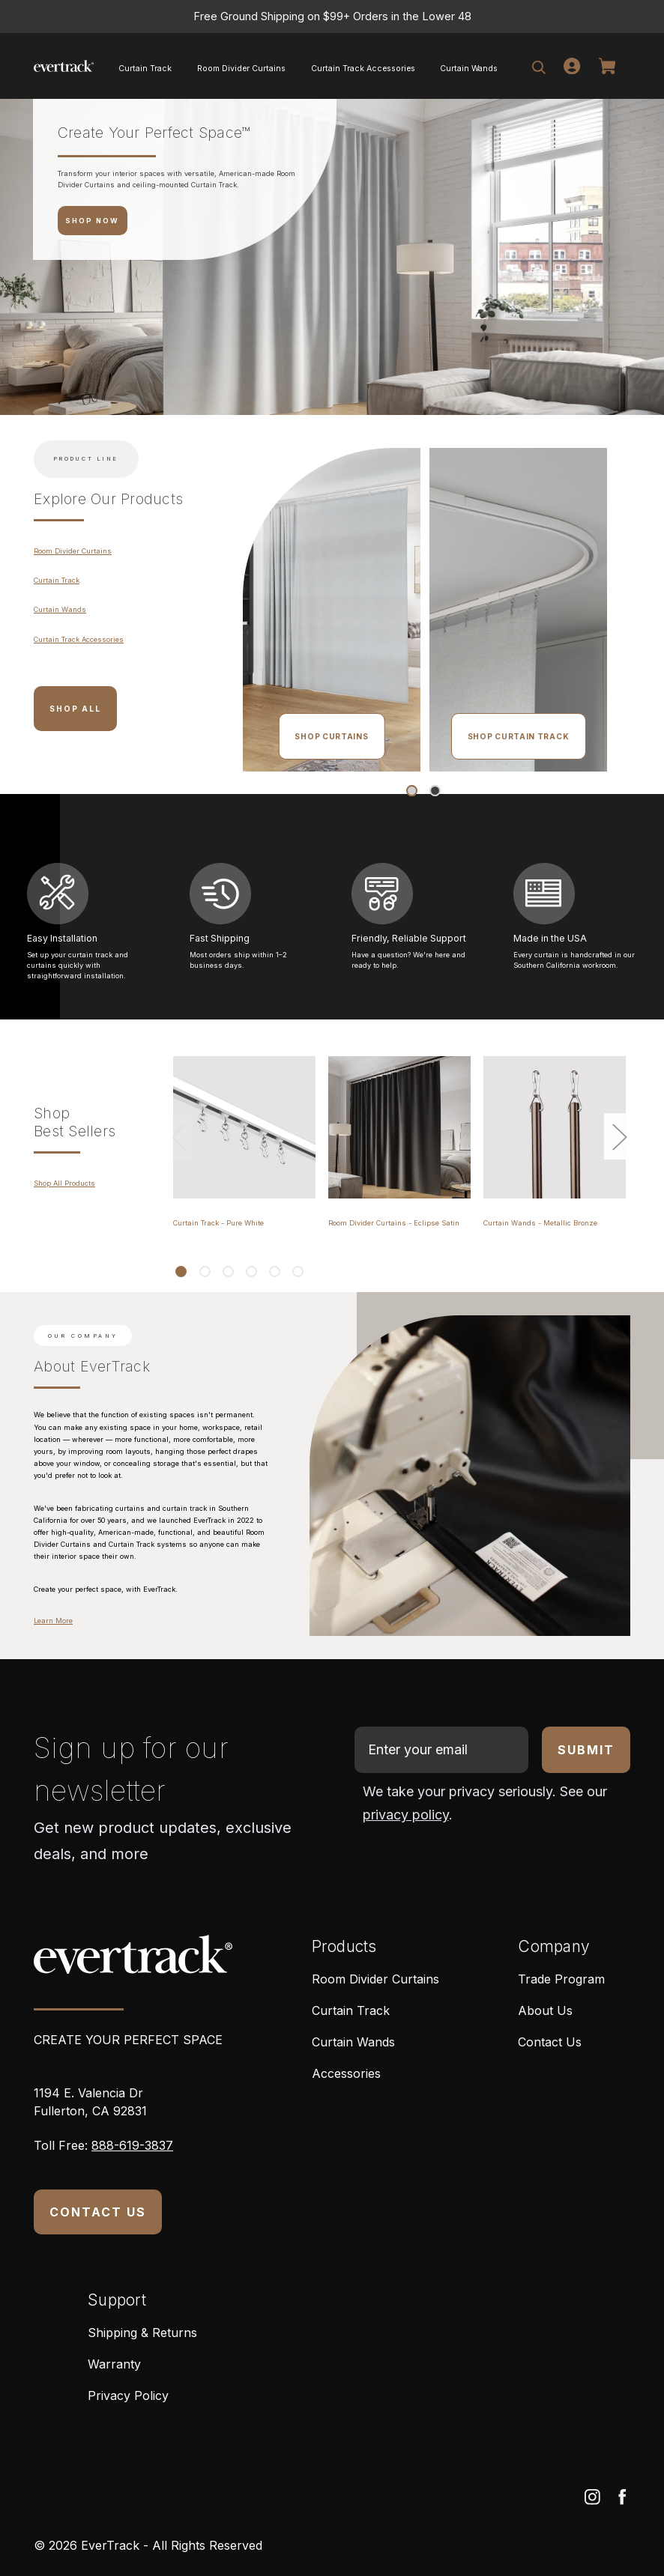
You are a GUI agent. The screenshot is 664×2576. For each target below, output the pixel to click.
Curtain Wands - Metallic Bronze (540, 1223)
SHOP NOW (92, 220)
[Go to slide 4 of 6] (251, 1271)
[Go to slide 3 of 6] (227, 1271)
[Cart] (610, 66)
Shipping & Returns (142, 2332)
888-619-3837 (132, 2145)
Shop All (75, 708)
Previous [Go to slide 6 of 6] (178, 1136)
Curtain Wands (469, 68)
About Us (545, 2010)
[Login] (572, 66)
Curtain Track (145, 68)
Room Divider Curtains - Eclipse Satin (393, 1223)
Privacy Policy (128, 2395)
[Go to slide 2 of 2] (435, 790)
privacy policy (406, 1814)
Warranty (114, 2364)
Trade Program (561, 1979)
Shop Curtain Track (519, 736)
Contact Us (550, 2041)
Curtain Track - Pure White (218, 1223)
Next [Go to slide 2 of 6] (619, 1136)
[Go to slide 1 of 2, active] (411, 790)
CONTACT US (97, 2211)
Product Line (86, 458)
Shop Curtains (331, 736)
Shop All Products (64, 1183)
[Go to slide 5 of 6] (274, 1271)
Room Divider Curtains (241, 68)
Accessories (346, 2073)
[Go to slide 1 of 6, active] (181, 1271)
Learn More (53, 1620)
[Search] (539, 66)
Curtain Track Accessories (363, 68)
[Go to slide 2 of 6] (204, 1271)
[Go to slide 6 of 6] (298, 1271)
